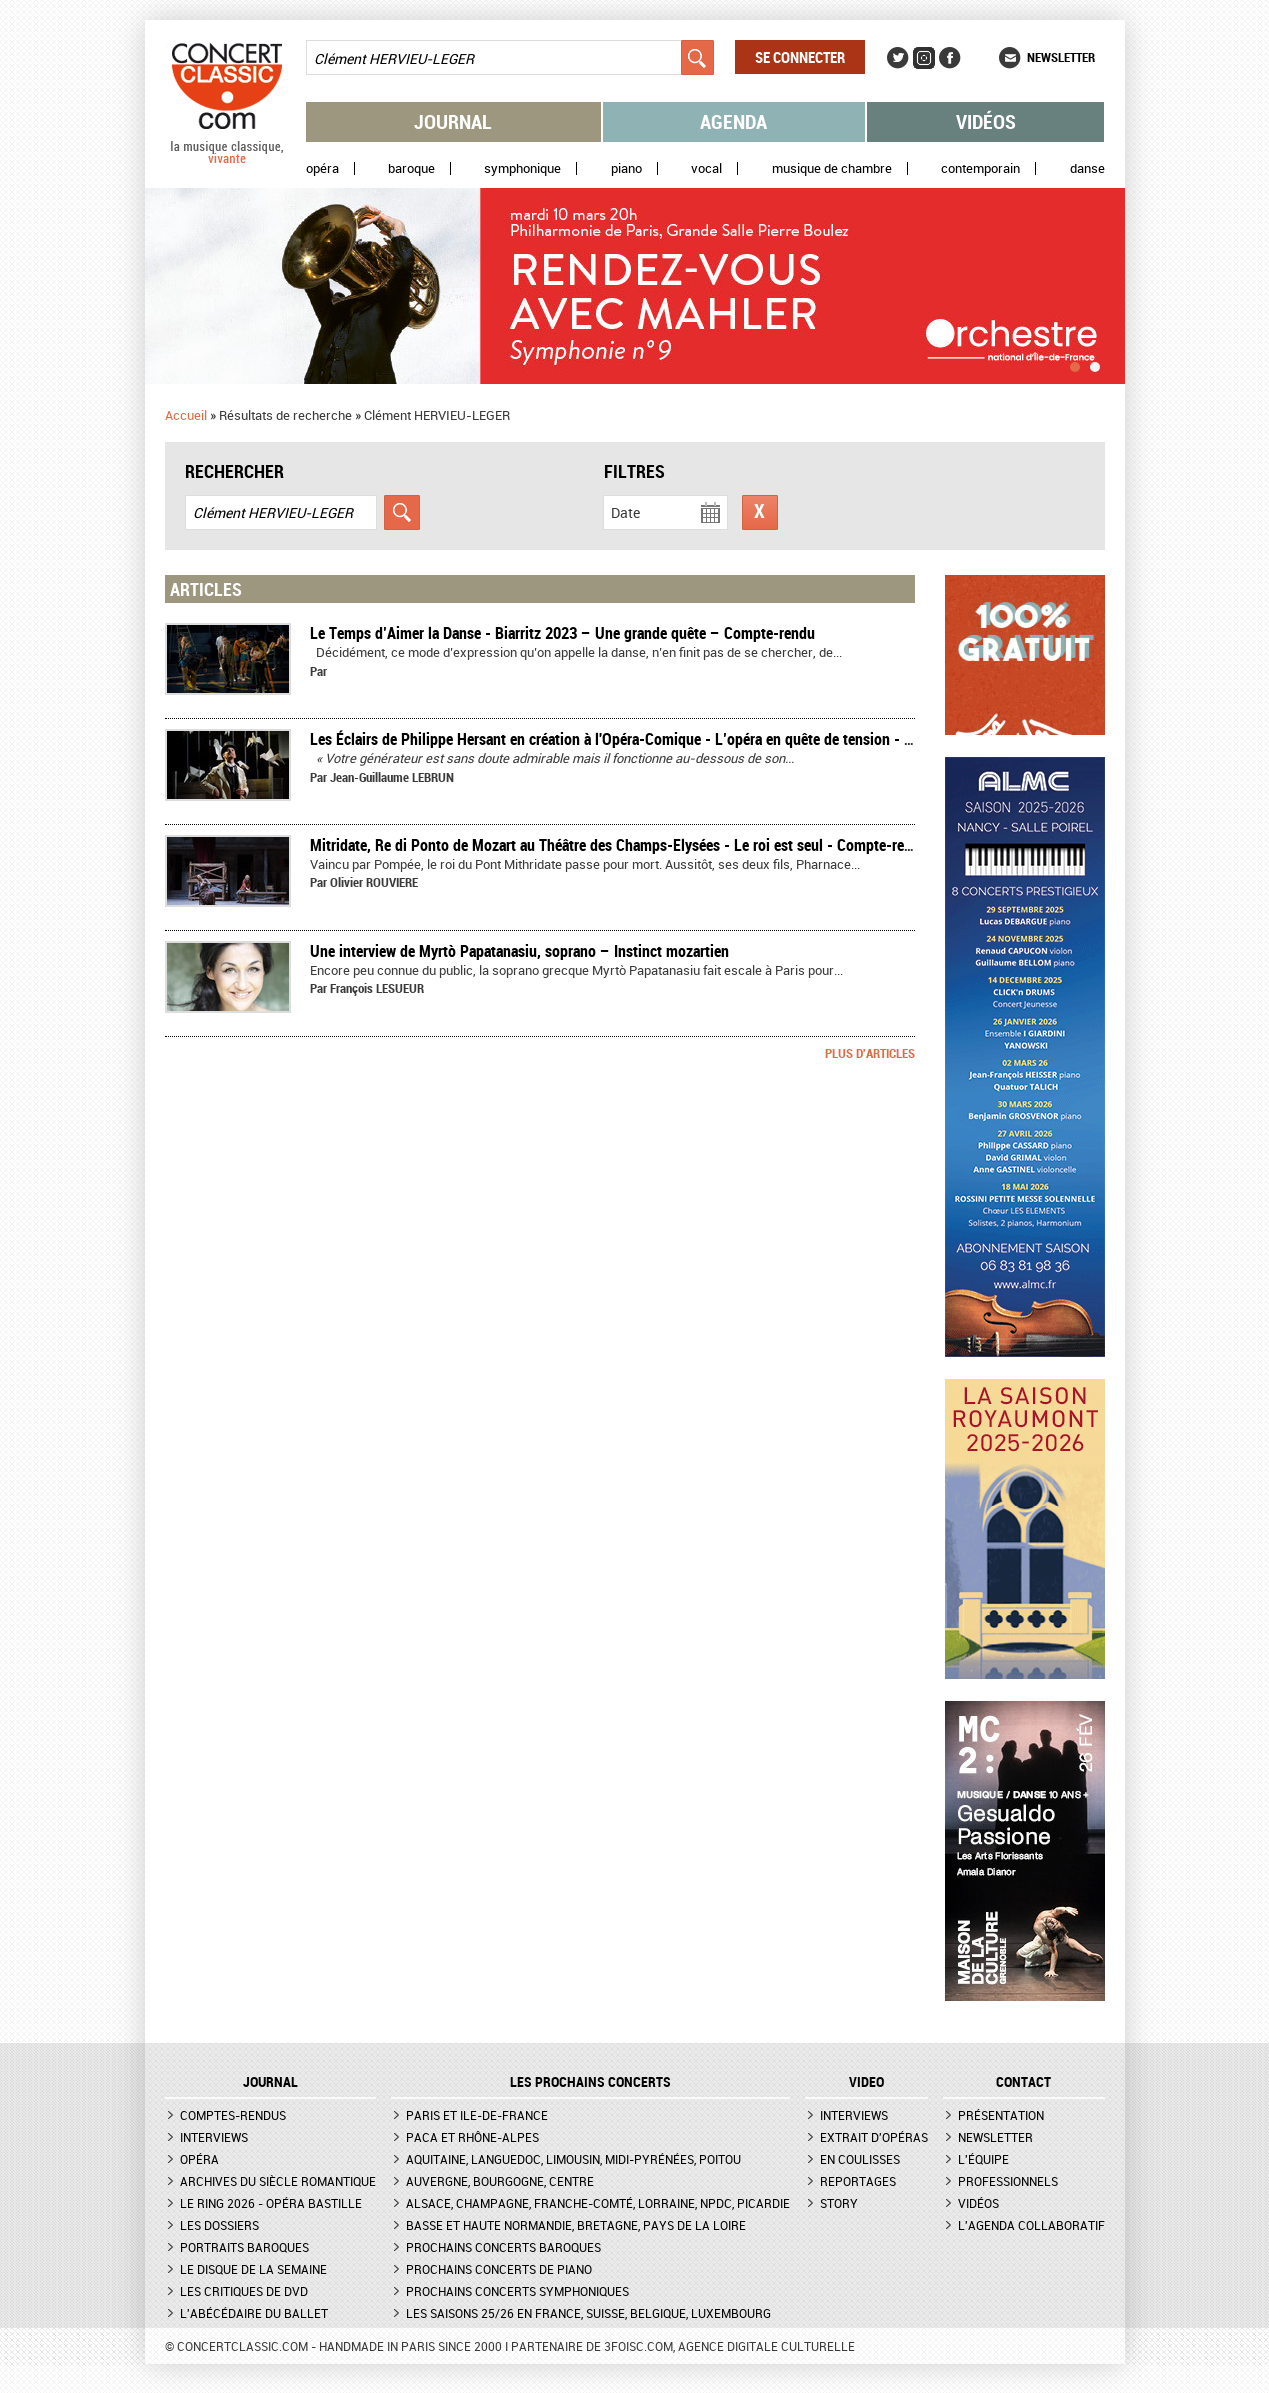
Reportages (858, 2181)
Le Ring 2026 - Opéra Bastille (271, 2203)
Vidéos (986, 121)
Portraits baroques (244, 2247)
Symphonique (522, 168)
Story (839, 2203)
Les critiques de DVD (244, 2291)
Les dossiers (219, 2225)
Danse (1087, 168)
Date (625, 512)
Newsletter (1061, 57)
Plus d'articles (870, 1053)
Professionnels (1008, 2181)
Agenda (733, 121)
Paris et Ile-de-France (477, 2115)
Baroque (411, 168)
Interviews (214, 2137)
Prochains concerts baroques (503, 2247)
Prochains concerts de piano (499, 2269)
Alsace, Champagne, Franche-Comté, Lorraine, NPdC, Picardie (598, 2203)
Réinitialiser (760, 512)
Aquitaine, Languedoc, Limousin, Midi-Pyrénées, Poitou (573, 2159)
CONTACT (1023, 2082)
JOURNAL (270, 2082)
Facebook (950, 58)
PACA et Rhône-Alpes (472, 2137)
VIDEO (866, 2082)
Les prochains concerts (590, 2082)
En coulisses (860, 2159)
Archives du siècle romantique (278, 2181)
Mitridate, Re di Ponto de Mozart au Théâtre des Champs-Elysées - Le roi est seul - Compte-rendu (619, 845)
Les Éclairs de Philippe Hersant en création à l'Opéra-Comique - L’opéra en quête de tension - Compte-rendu (652, 739)
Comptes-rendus (233, 2115)
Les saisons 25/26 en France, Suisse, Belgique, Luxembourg (588, 2313)
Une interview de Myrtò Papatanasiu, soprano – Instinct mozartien (519, 951)
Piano (626, 168)
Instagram (924, 58)
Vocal (706, 168)
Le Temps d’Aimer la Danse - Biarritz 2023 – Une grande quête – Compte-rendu (562, 633)
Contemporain (980, 168)
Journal (453, 121)
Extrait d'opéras (874, 2137)
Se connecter (800, 57)
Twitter (898, 58)
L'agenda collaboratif (1031, 2225)
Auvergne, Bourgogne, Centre (500, 2181)
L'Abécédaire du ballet (254, 2313)
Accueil (186, 415)
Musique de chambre (832, 168)
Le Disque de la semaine (253, 2269)
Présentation (1001, 2115)
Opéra (322, 168)
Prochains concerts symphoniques (517, 2291)
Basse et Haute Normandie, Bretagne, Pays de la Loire (576, 2225)
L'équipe (983, 2159)
